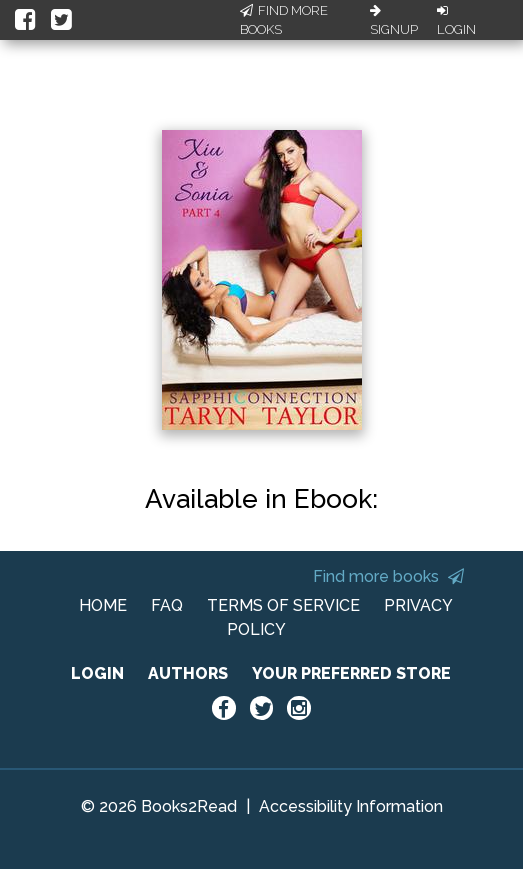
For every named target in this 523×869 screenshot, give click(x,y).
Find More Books (284, 20)
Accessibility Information (351, 806)
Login (456, 21)
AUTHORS (188, 673)
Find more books (388, 576)
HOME (103, 605)
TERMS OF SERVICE (283, 605)
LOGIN (97, 673)
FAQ (167, 605)
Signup (394, 21)
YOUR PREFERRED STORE (351, 673)
